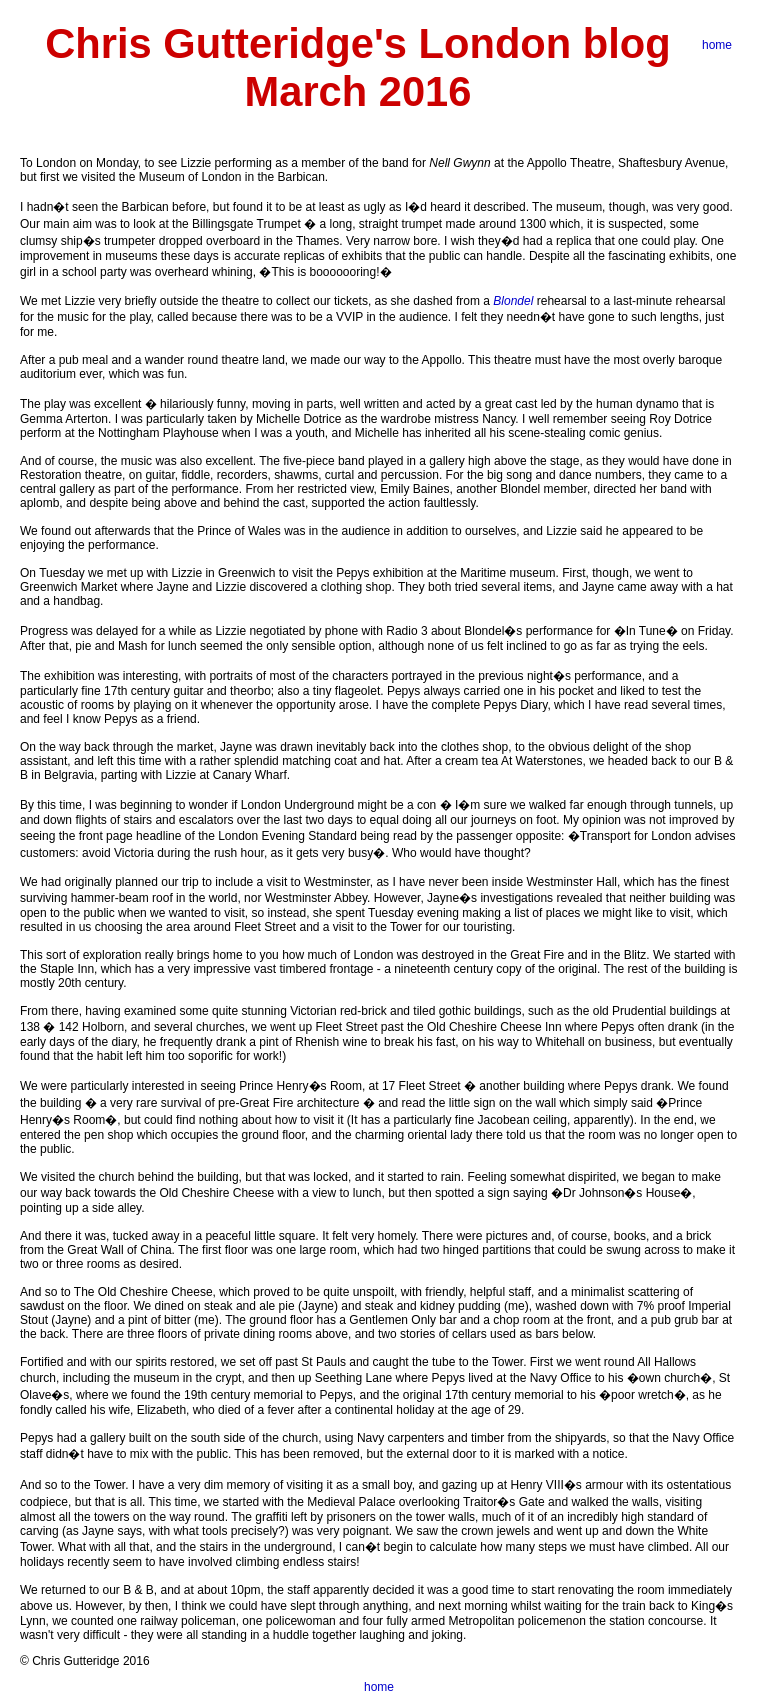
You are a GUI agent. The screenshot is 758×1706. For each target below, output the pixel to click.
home (717, 45)
